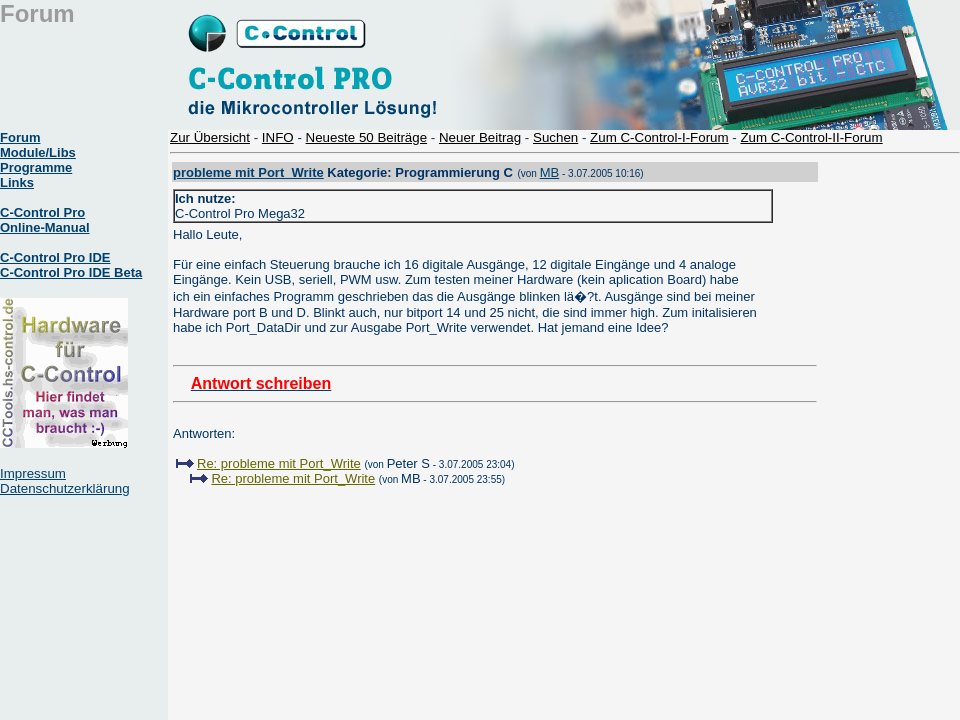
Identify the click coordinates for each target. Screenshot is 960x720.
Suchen (555, 137)
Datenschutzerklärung (65, 488)
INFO (278, 137)
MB (550, 172)
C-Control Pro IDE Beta (71, 272)
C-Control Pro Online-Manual (45, 220)
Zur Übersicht (210, 137)
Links (17, 182)
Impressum (33, 473)
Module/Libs (38, 152)
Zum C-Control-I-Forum (659, 137)
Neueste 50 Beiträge (367, 137)
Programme (36, 167)
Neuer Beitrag (480, 137)
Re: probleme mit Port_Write (279, 463)
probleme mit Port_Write (248, 172)
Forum (20, 137)
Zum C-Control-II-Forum (811, 137)
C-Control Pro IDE (55, 257)
